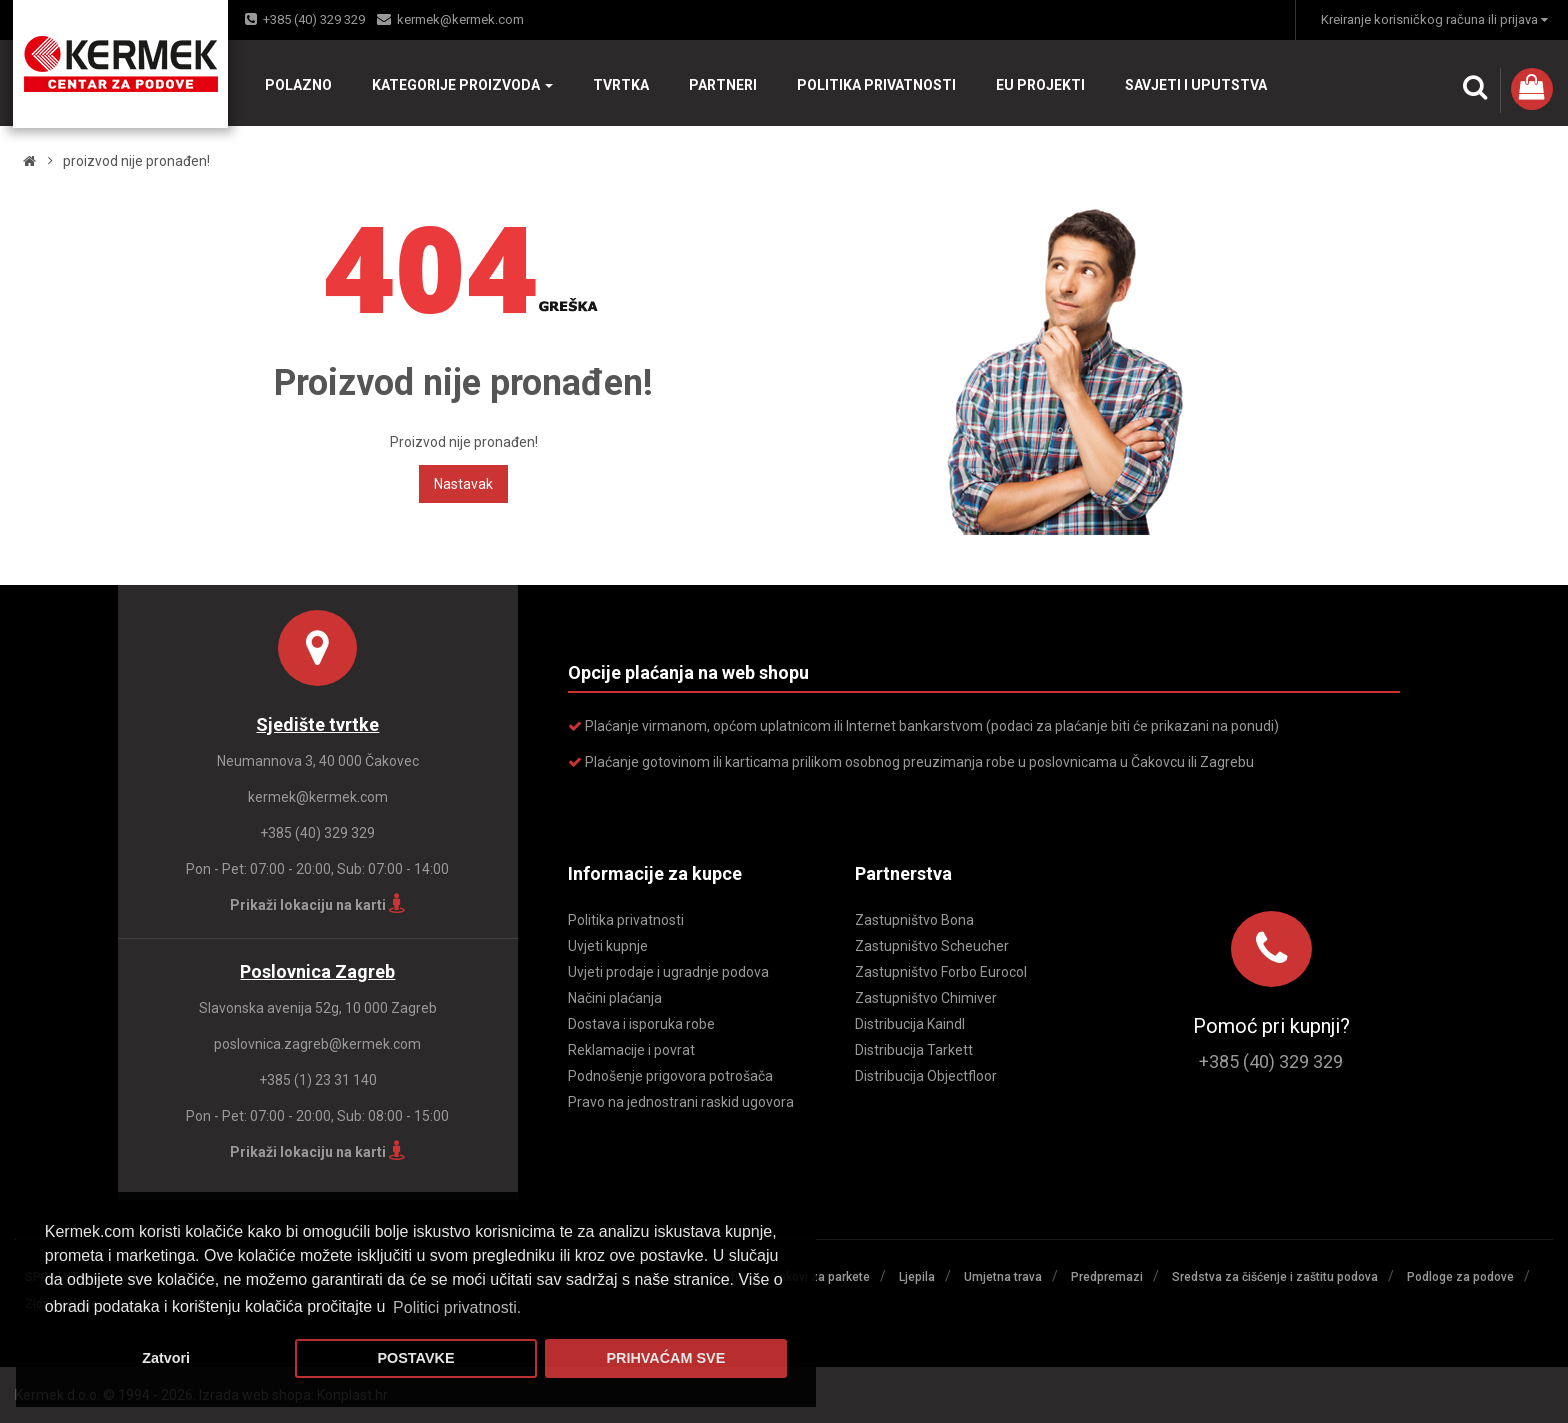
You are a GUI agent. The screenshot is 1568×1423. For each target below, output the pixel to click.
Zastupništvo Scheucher (932, 946)
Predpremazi (1107, 1277)
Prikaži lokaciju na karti (318, 905)
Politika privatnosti (626, 920)
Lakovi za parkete (821, 1277)
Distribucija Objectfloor (926, 1076)
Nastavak (463, 484)
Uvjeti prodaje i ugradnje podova (668, 972)
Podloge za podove (1460, 1277)
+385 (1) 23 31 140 (318, 1080)
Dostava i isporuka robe (641, 1024)
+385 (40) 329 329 (314, 19)
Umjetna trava (1003, 1277)
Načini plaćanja (615, 998)
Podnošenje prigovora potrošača (670, 1076)
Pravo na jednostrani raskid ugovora (681, 1102)
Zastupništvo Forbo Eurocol (941, 972)
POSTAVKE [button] (415, 1358)
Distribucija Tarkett (914, 1050)
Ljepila (917, 1277)
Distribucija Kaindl (910, 1024)
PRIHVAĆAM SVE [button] (665, 1358)
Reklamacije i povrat (631, 1050)
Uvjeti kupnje (608, 946)
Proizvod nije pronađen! (136, 161)
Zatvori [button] (166, 1358)
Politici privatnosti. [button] (457, 1307)
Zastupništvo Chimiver (926, 998)
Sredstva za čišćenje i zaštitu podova (1275, 1277)
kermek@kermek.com (460, 19)
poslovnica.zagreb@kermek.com (317, 1044)
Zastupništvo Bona (914, 920)
